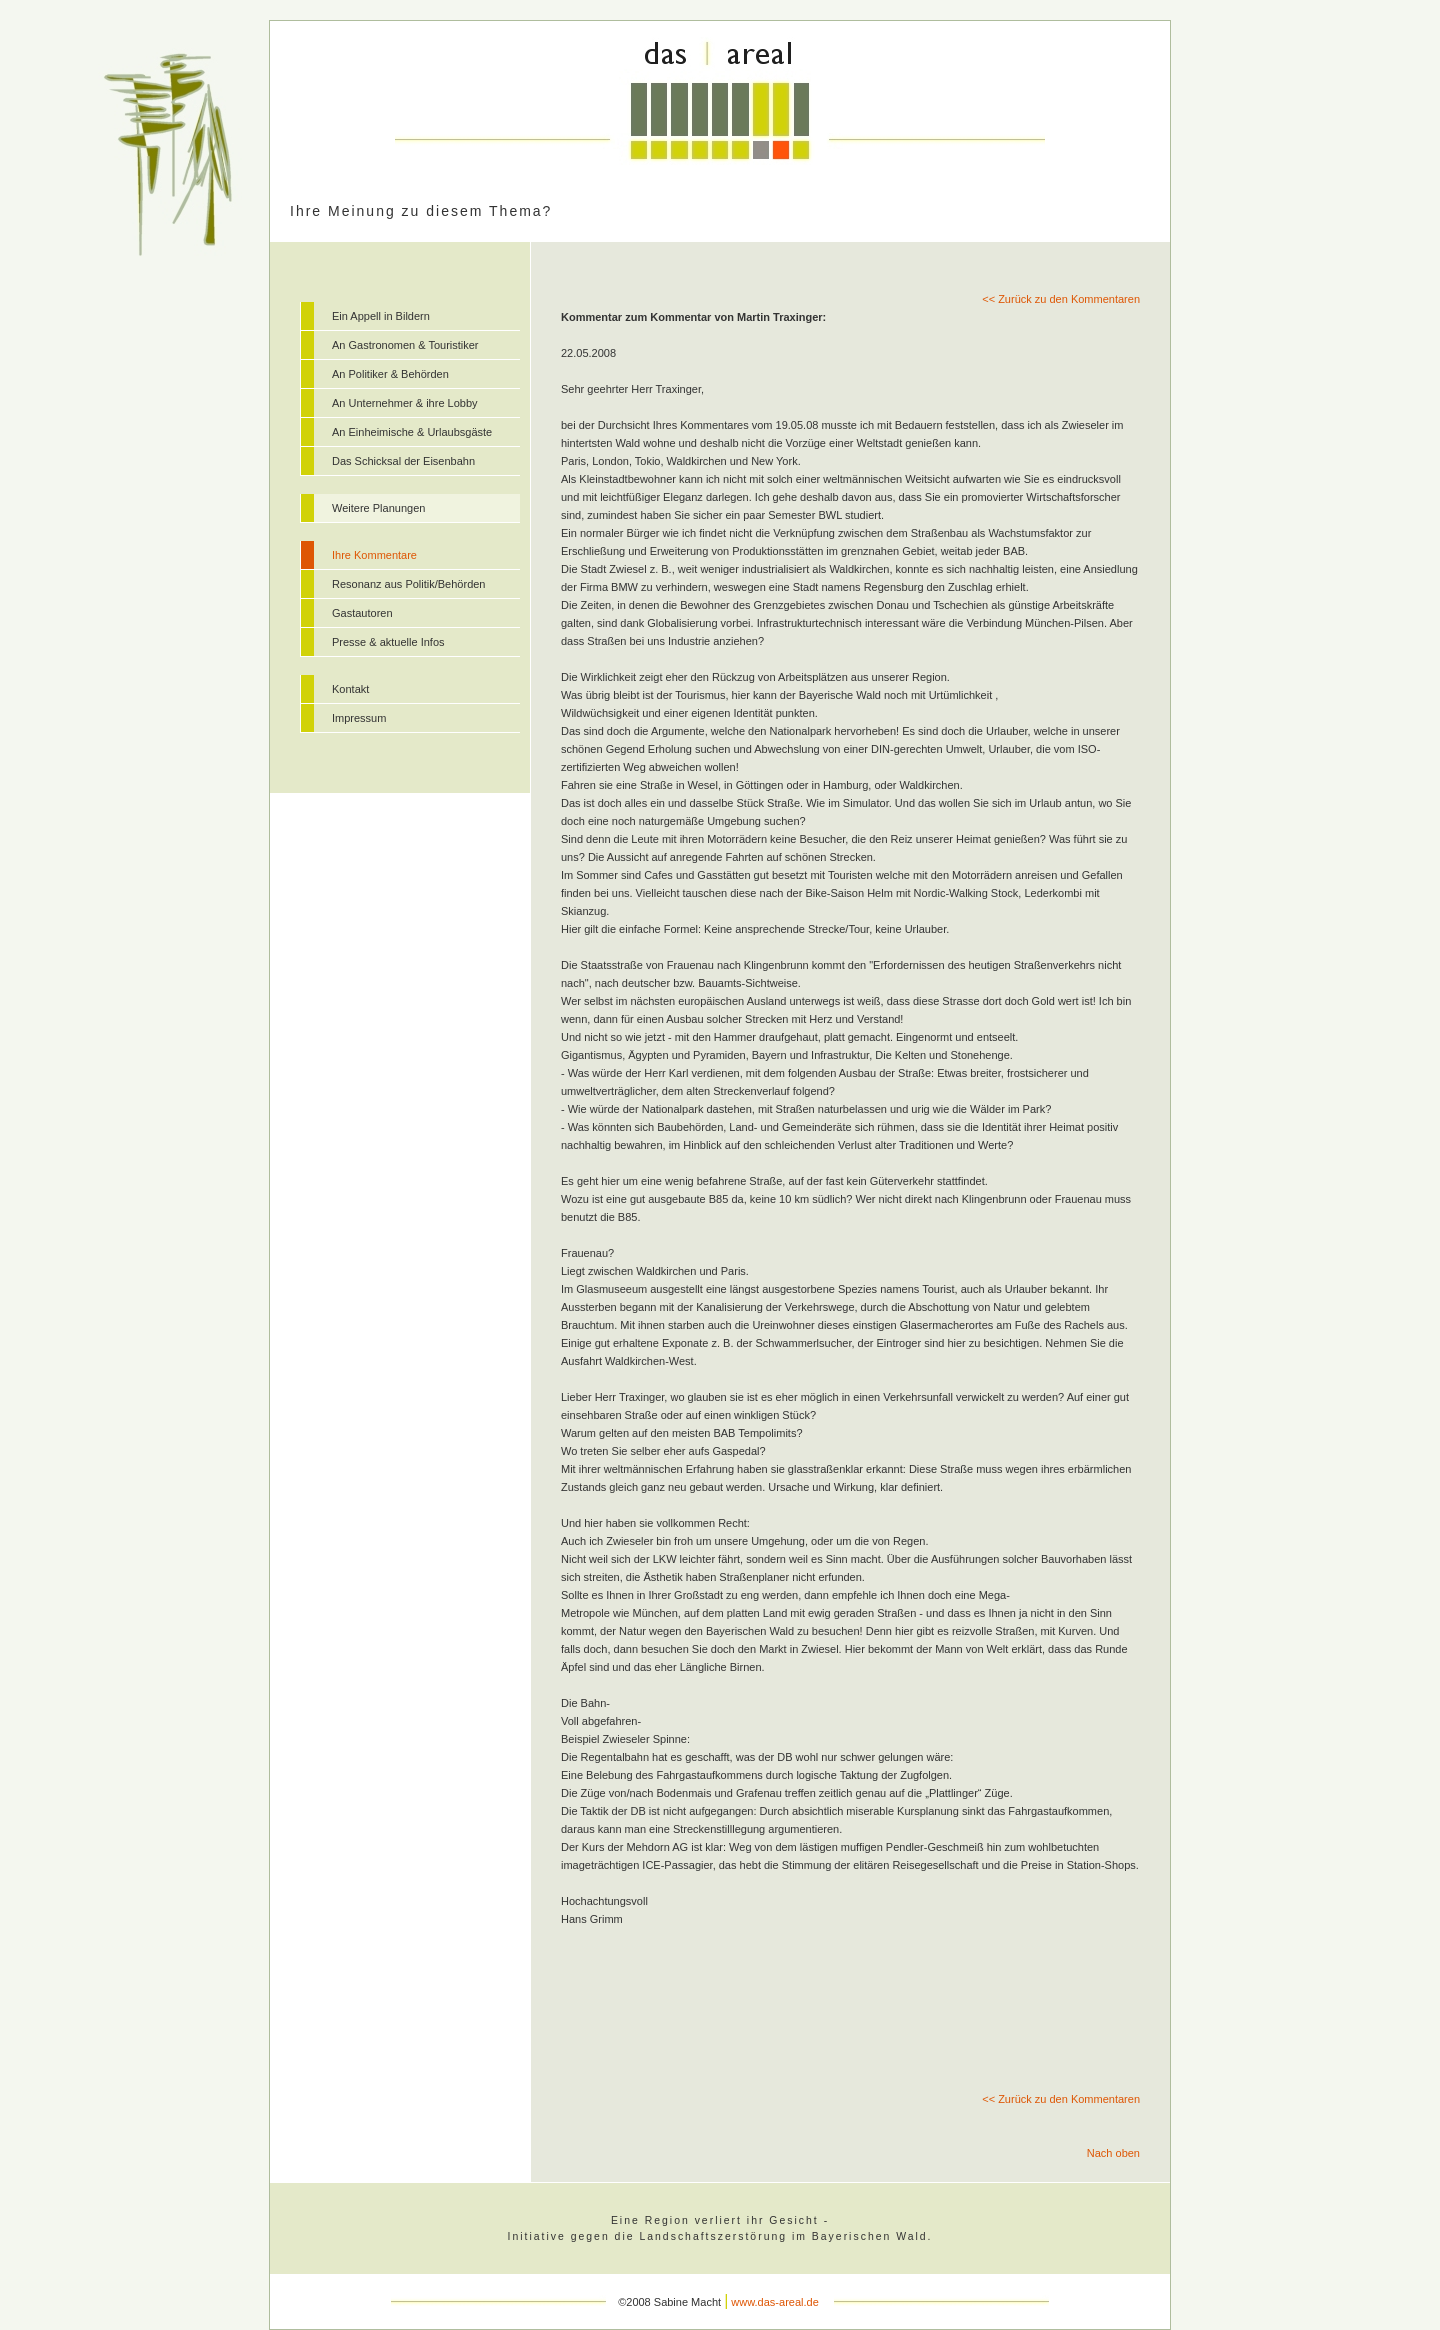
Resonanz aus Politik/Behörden (408, 584)
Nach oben (1113, 2153)
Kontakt (350, 689)
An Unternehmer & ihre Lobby (405, 403)
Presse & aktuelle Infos (388, 642)
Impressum (359, 718)
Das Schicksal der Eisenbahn (403, 461)
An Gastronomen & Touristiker (405, 345)
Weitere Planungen (378, 508)
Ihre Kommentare (374, 555)
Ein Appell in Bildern (381, 316)
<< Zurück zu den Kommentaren (1061, 299)
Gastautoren (362, 613)
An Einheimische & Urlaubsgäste (412, 432)
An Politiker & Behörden (390, 374)
